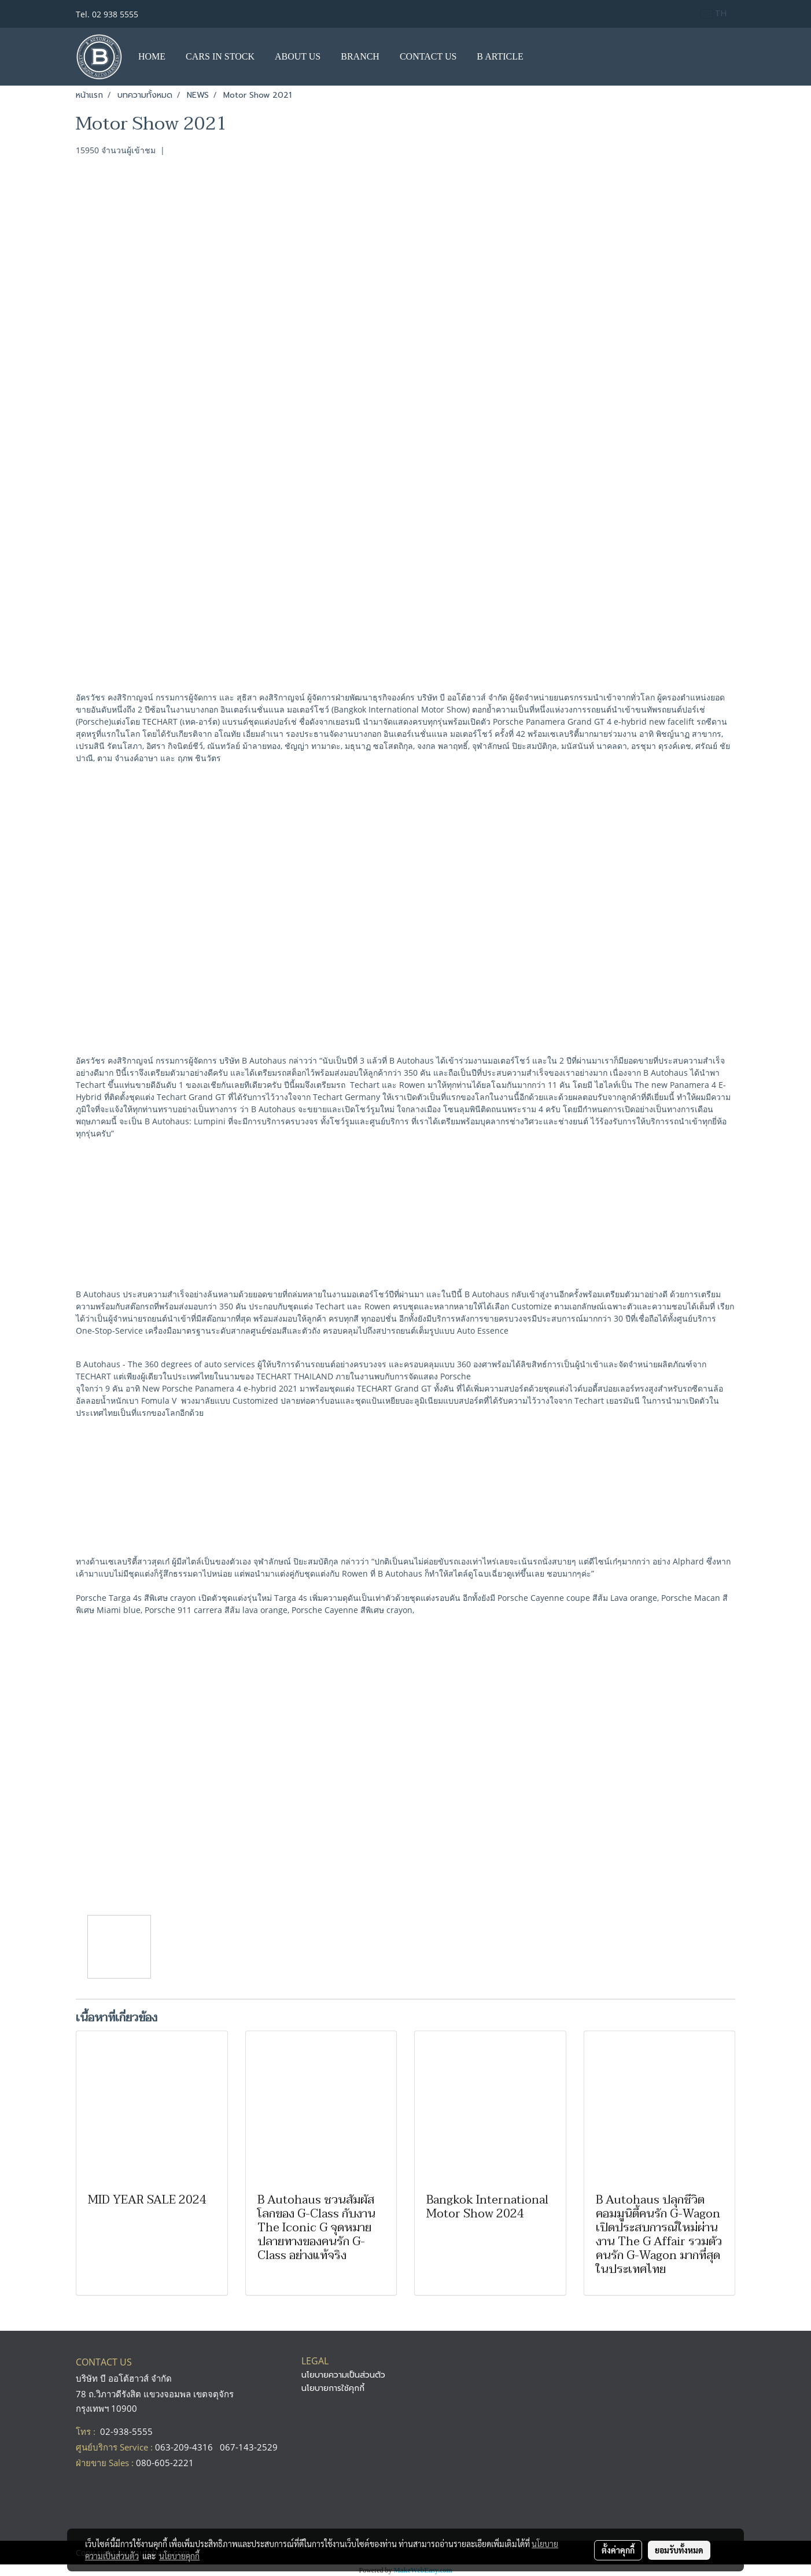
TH (714, 14)
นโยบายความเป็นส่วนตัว (343, 2375)
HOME (151, 56)
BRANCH (360, 56)
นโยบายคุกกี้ (179, 2556)
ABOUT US (297, 56)
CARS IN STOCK (220, 56)
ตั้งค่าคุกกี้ (618, 2550)
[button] (544, 56)
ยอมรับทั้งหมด (679, 2550)
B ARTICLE (500, 56)
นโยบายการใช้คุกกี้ (332, 2388)
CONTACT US (428, 56)
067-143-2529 (249, 2447)
